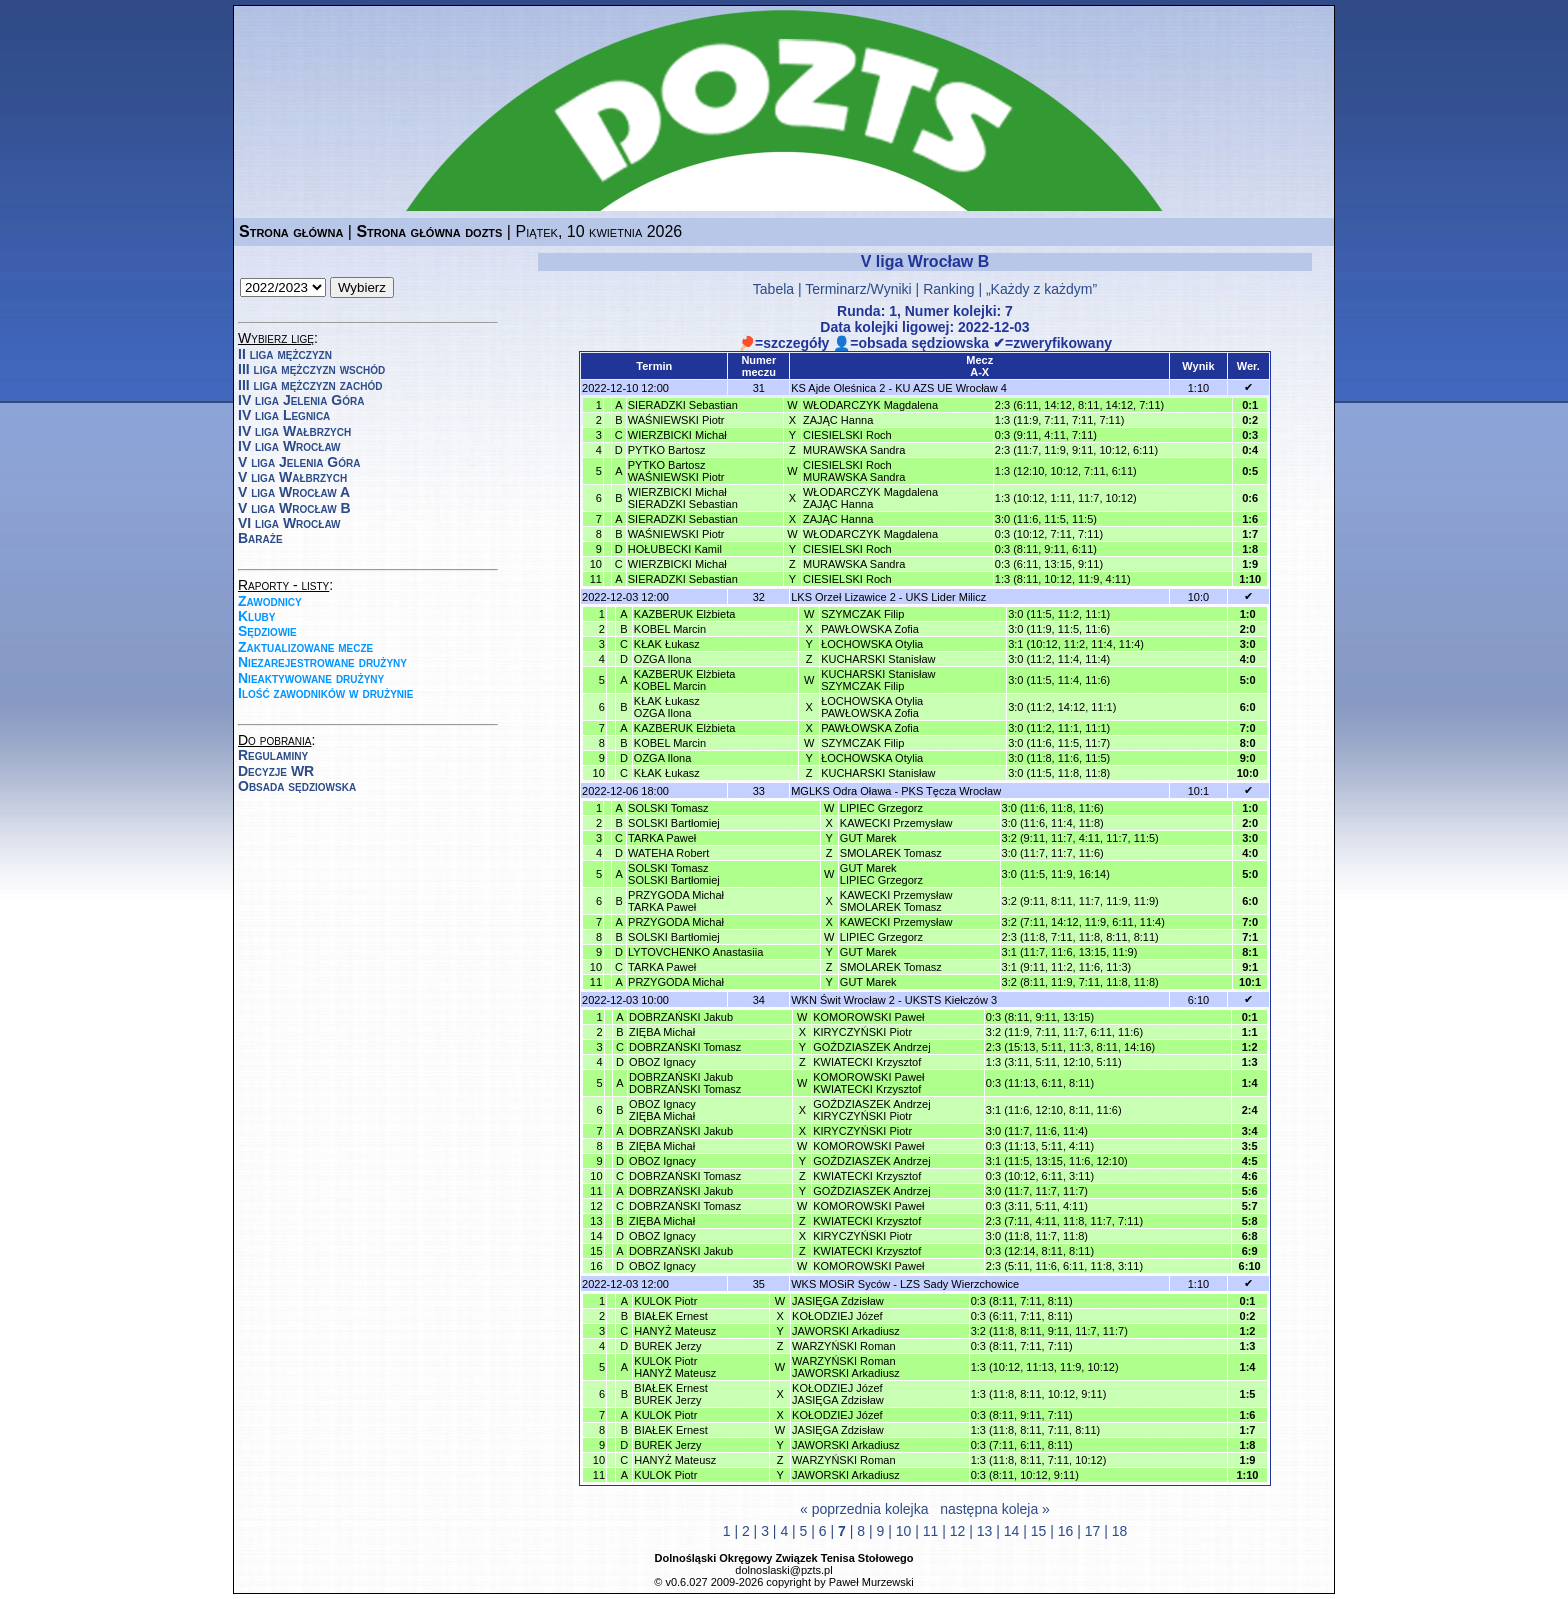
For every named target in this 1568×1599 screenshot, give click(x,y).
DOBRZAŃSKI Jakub (681, 1017)
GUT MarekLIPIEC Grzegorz (881, 874)
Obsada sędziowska (297, 786)
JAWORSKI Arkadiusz (846, 1331)
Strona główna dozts (429, 231)
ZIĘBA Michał (662, 1032)
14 (1012, 1531)
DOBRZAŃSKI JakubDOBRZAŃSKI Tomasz (685, 1083)
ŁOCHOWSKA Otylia (872, 644)
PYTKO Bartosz (667, 450)
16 (1066, 1531)
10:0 (1198, 597)
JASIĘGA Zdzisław (838, 1301)
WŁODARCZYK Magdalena (870, 405)
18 (1120, 1531)
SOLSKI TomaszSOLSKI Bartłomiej (674, 874)
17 (1093, 1531)
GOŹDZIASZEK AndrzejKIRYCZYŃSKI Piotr (871, 1110)
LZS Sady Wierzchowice (959, 1284)
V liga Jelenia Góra (299, 462)
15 (1039, 1531)
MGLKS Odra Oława (841, 791)
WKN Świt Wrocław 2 (843, 1000)
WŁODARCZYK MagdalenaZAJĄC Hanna (870, 498)
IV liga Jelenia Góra (301, 400)
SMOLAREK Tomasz (891, 853)
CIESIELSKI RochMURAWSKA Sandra (854, 471)
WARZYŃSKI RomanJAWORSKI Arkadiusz (846, 1367)
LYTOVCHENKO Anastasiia (695, 952)
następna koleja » (995, 1509)
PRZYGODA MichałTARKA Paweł (676, 901)
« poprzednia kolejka (864, 1509)
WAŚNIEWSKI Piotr (676, 420)
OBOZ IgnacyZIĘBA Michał (662, 1110)
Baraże (260, 538)
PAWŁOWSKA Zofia (870, 629)
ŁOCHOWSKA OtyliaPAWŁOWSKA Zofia (872, 707)
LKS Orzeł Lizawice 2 (843, 597)
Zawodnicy (270, 601)
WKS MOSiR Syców (840, 1284)
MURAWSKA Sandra (854, 450)
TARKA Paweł (662, 838)
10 (904, 1531)
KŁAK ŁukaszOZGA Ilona (667, 707)
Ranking (948, 289)
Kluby (256, 616)
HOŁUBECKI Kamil (675, 549)
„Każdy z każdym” (1041, 289)
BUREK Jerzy (667, 1346)
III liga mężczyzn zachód (310, 385)
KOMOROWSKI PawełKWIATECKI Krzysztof (868, 1083)
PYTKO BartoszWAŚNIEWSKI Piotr (676, 471)
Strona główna (291, 231)
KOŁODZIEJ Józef (837, 1316)
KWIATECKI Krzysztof (867, 1062)
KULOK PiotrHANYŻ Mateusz (675, 1367)
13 (985, 1531)
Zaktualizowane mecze (305, 647)
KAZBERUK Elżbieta (684, 614)
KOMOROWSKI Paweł (868, 1017)
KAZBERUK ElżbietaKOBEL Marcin (684, 680)
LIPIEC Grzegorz (881, 808)
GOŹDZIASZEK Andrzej (871, 1047)
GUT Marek (868, 838)
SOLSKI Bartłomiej (674, 823)
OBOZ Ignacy (662, 1062)
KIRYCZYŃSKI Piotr (862, 1032)
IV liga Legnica (284, 415)
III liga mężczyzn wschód (311, 369)
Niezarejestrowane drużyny (322, 662)
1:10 (1198, 388)
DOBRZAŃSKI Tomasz (685, 1047)
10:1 (1198, 791)
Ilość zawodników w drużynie (326, 693)
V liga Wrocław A (294, 492)
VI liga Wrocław (289, 523)
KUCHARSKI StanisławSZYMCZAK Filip (878, 680)
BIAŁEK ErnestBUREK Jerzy (670, 1394)
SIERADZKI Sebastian (683, 405)
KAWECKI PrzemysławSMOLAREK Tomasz (896, 901)
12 (958, 1531)
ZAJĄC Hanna (838, 420)
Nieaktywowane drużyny (311, 678)
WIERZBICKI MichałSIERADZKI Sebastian (683, 498)
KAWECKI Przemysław (896, 823)
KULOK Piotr (665, 1301)
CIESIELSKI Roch (847, 435)
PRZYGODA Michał (676, 922)
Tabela (773, 289)
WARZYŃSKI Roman (844, 1346)
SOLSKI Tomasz (668, 808)
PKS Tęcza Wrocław (951, 791)
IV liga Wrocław (289, 446)
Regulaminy (273, 755)
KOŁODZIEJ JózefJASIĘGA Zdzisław (838, 1394)
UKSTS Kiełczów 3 (951, 1000)
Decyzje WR (276, 771)
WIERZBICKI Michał (677, 435)
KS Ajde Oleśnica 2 (838, 388)
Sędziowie (267, 631)
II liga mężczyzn (285, 354)
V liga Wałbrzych (292, 477)
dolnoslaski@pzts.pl (783, 1570)
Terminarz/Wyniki (858, 289)
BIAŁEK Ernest (670, 1316)
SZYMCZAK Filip (862, 614)
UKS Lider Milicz (946, 597)
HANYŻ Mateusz (675, 1331)
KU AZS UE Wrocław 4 (951, 388)
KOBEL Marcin (670, 629)
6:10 (1198, 1000)
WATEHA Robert (668, 853)
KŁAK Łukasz (667, 644)
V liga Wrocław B (294, 508)
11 (931, 1531)
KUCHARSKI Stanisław (878, 659)
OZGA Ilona (662, 659)
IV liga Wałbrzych (294, 431)
